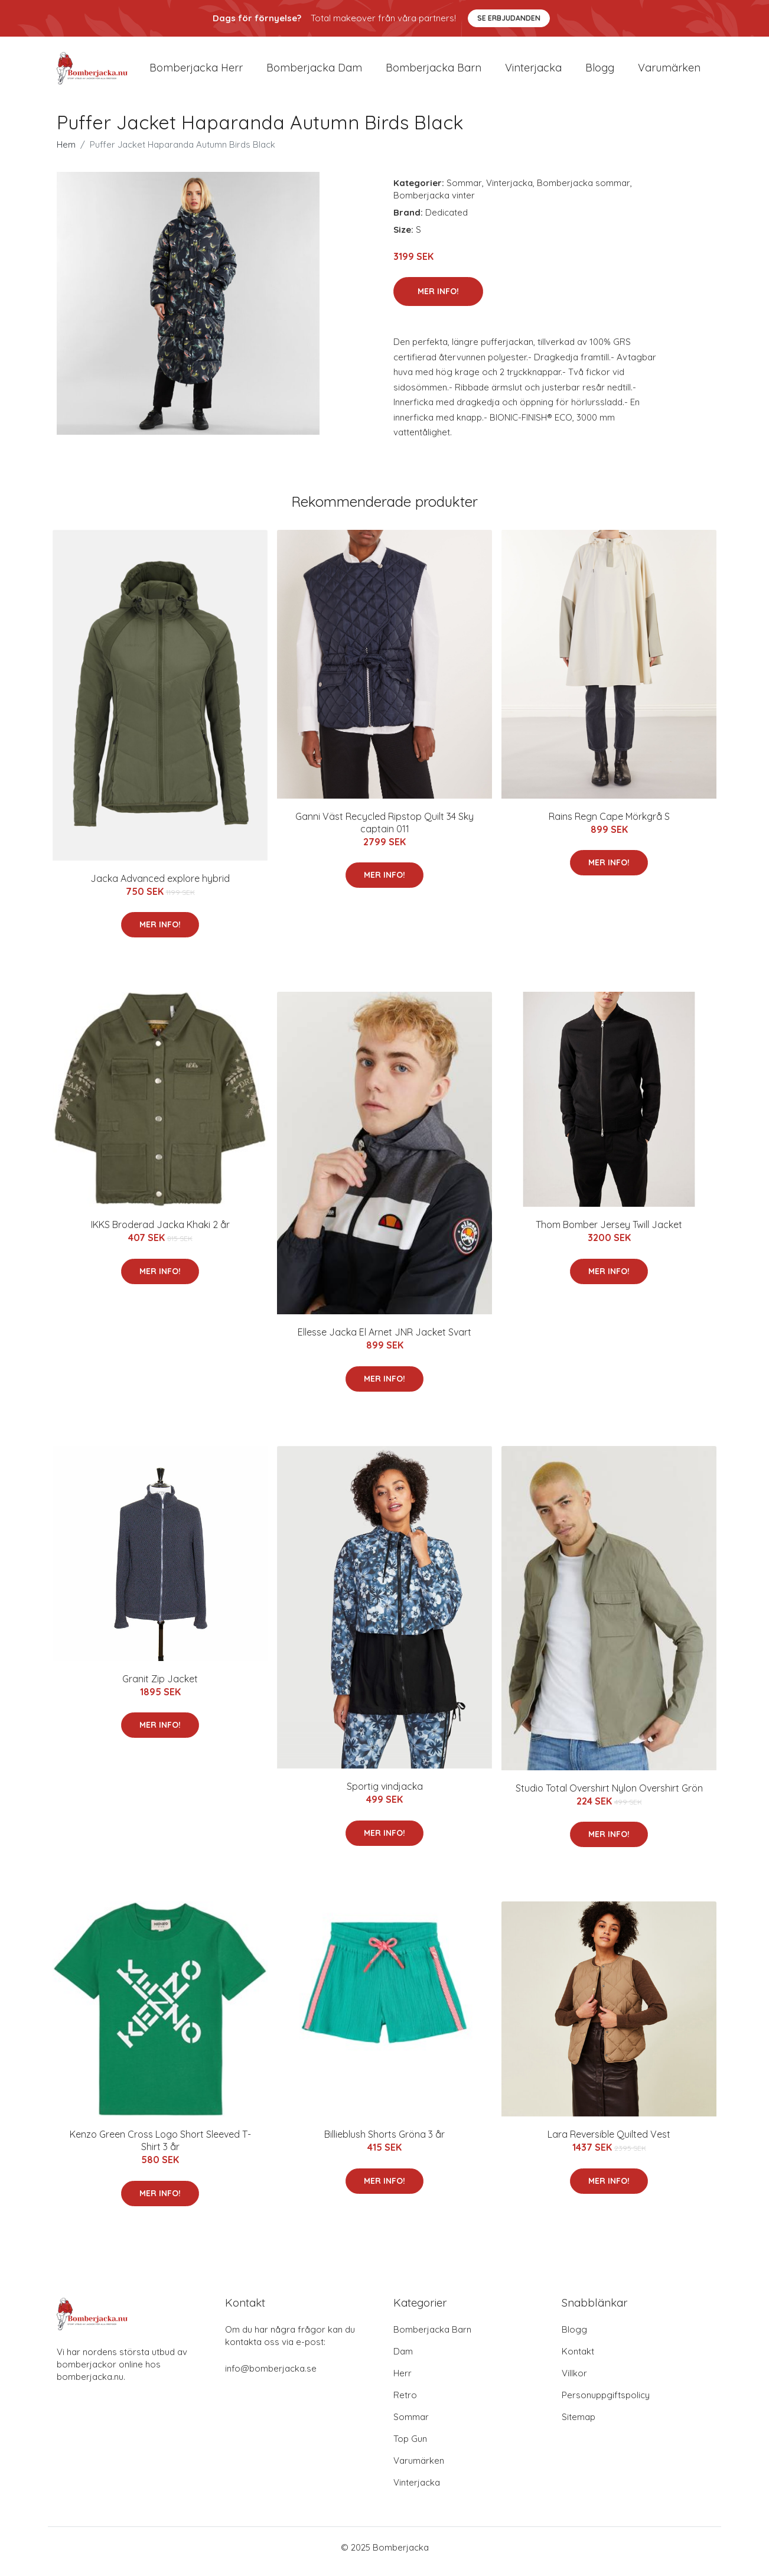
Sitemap (578, 2425)
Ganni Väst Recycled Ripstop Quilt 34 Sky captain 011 (384, 831)
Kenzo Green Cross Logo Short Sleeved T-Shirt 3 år (160, 2149)
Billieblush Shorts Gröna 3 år (384, 2142)
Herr (402, 2381)
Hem (66, 152)
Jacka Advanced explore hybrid (160, 887)
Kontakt (578, 2359)
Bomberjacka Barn (432, 2337)
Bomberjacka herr (196, 72)
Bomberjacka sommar (583, 191)
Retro (405, 2403)
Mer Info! (438, 299)
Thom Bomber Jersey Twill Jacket (609, 1233)
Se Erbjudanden (508, 18)
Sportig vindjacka (385, 1794)
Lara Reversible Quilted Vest (609, 2142)
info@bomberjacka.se (271, 2376)
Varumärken (669, 72)
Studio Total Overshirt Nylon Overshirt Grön (609, 1796)
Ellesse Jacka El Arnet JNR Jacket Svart (384, 1340)
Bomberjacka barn (433, 72)
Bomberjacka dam (314, 72)
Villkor (574, 2381)
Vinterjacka (533, 72)
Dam (403, 2359)
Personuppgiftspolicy (606, 2403)
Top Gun (410, 2447)
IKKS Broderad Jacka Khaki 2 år (160, 1233)
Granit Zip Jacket (160, 1687)
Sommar (464, 191)
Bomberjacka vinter (434, 203)
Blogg (599, 72)
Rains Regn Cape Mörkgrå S (609, 825)
